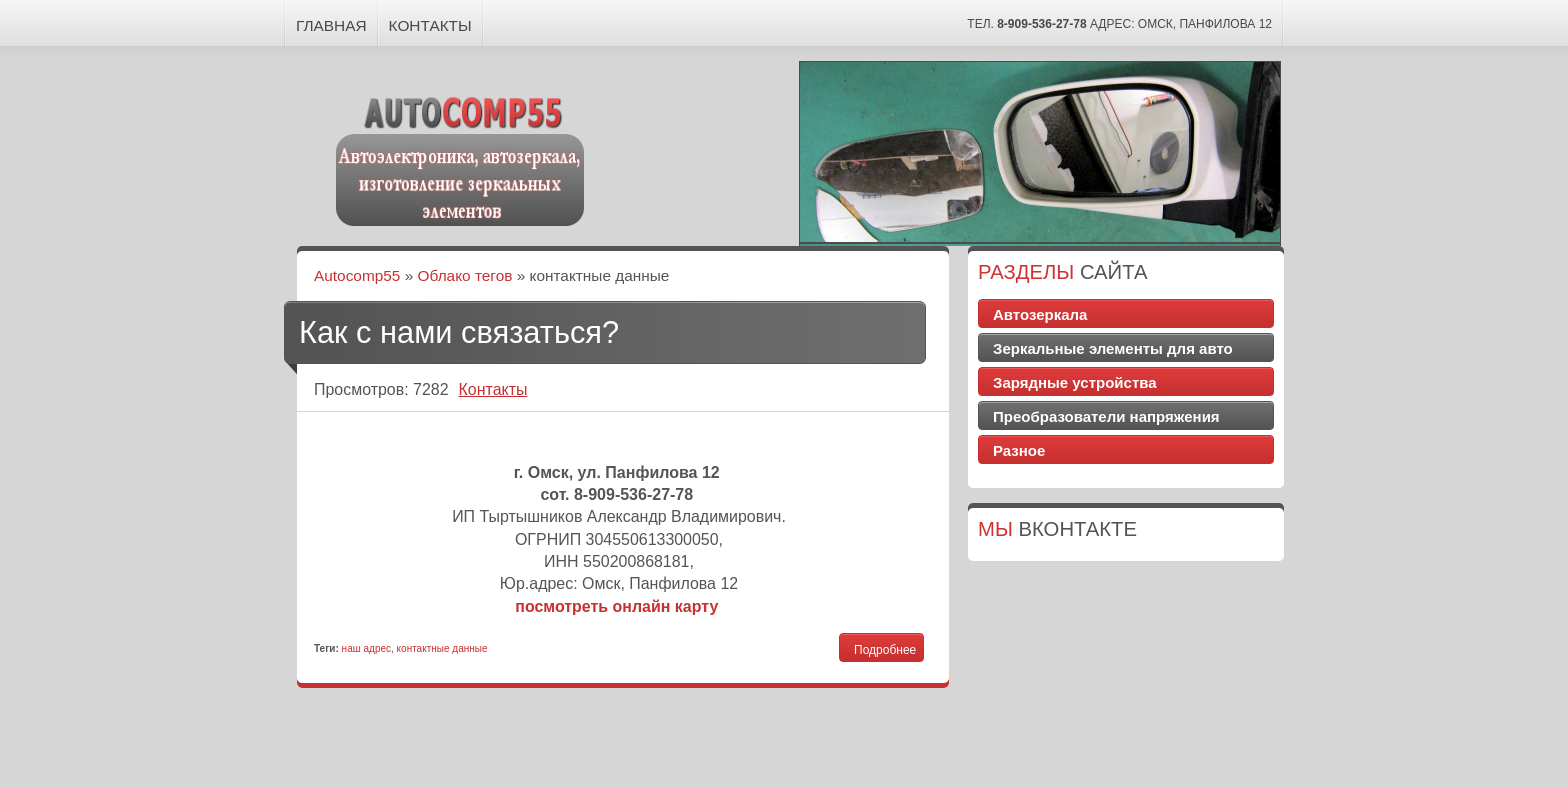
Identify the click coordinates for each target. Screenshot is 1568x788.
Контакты (430, 25)
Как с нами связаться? (459, 332)
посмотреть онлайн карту (616, 606)
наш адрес (366, 648)
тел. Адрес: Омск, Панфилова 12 (1119, 24)
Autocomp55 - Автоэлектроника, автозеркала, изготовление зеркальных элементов (461, 158)
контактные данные (442, 648)
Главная (331, 25)
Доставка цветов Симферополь (1126, 471)
